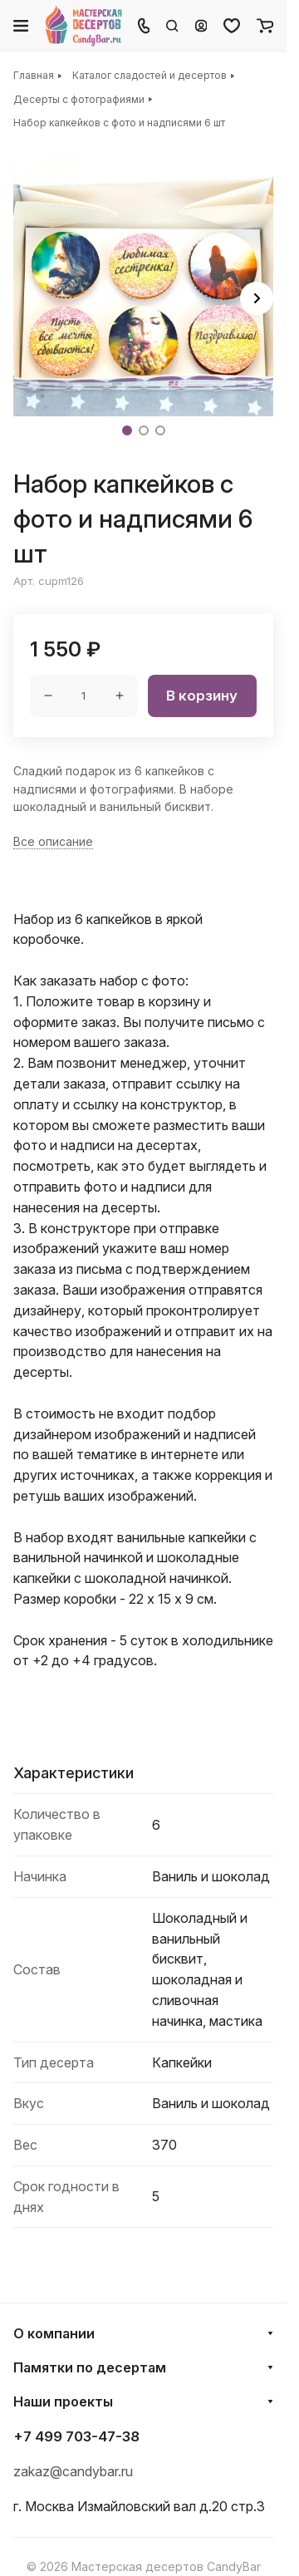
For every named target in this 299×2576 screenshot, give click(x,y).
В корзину (202, 695)
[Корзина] (265, 25)
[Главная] (84, 26)
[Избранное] (231, 25)
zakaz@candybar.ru (73, 2471)
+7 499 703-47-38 (76, 2436)
